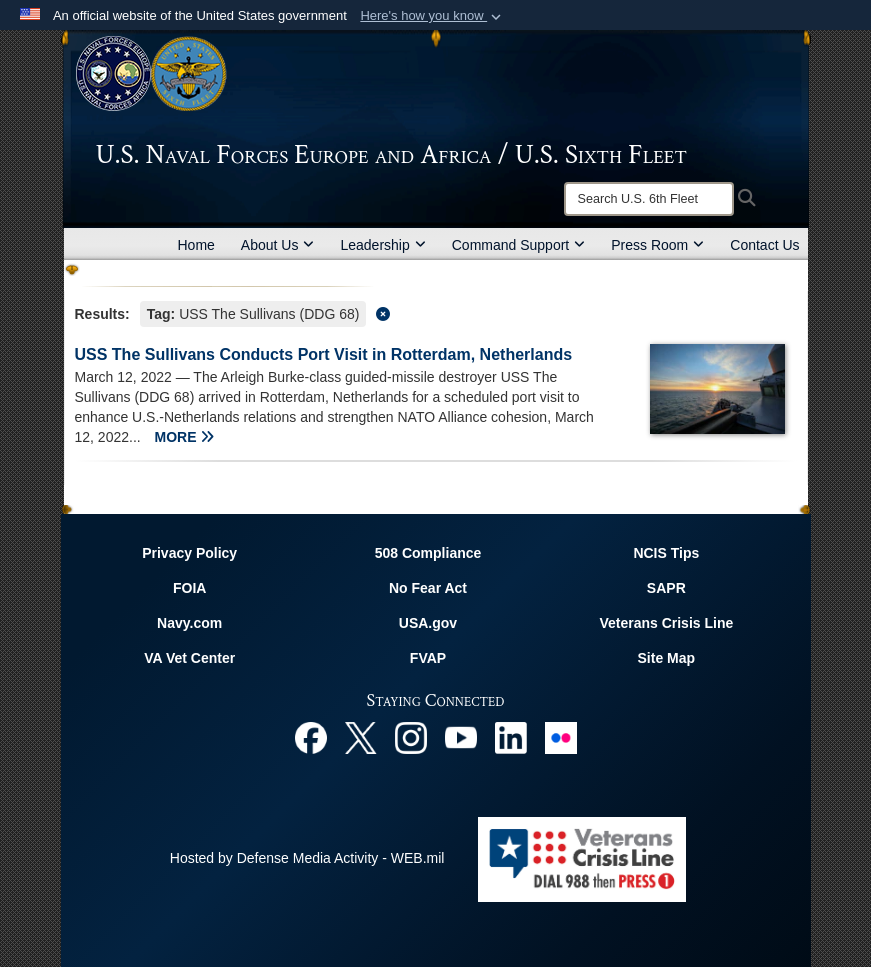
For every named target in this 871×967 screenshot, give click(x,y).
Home (196, 245)
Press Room (657, 245)
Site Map (667, 658)
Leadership (382, 245)
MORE (185, 437)
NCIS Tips (666, 553)
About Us (278, 245)
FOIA (189, 588)
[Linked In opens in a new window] (511, 736)
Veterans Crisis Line (666, 623)
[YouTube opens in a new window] (461, 736)
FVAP (428, 658)
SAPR (666, 588)
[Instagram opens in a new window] (411, 736)
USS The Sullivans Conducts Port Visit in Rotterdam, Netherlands (324, 354)
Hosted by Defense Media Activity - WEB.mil (307, 858)
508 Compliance (428, 553)
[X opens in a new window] (361, 736)
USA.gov (428, 623)
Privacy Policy (189, 553)
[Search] (649, 199)
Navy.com (189, 623)
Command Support (519, 245)
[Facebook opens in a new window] (311, 736)
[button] (432, 16)
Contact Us (764, 245)
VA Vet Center (189, 658)
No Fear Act (428, 588)
